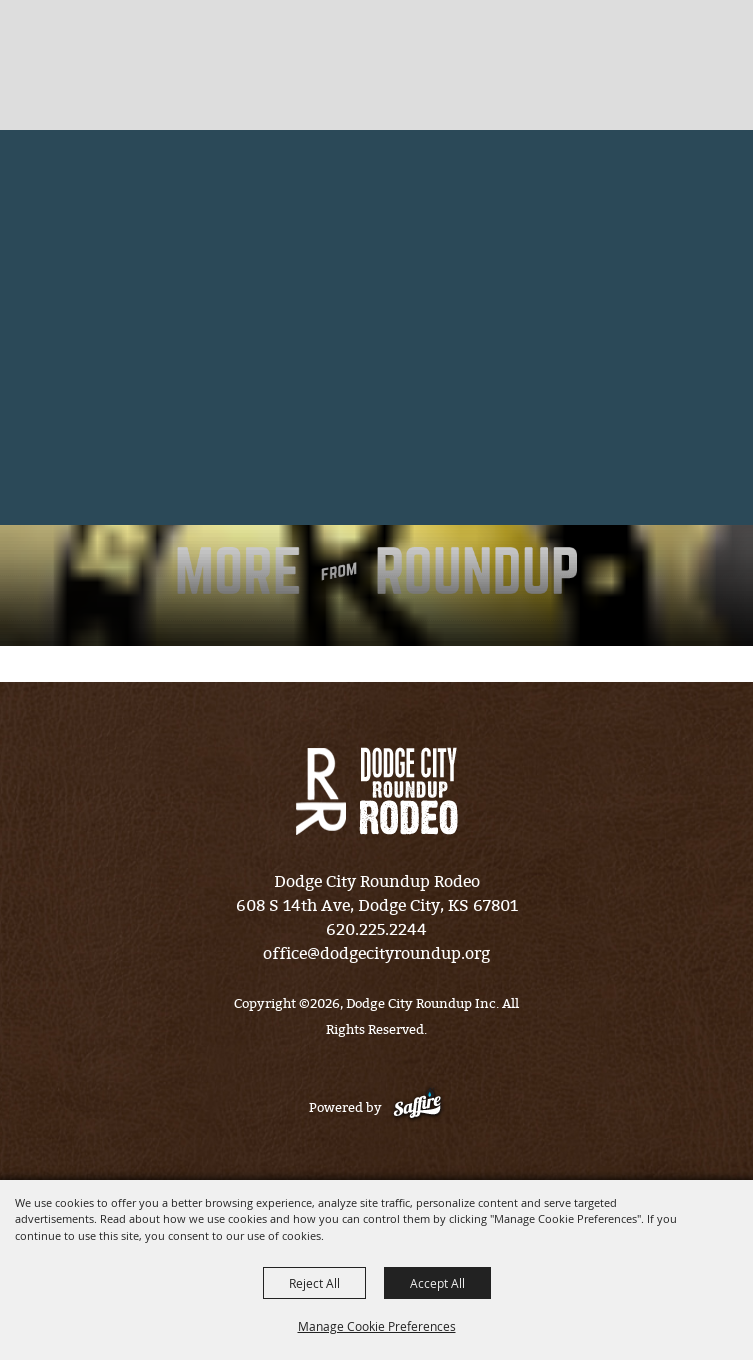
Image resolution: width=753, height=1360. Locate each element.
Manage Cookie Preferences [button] (377, 1326)
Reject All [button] (314, 1283)
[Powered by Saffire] (417, 1107)
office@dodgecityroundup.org (376, 953)
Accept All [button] (437, 1283)
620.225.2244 (376, 929)
